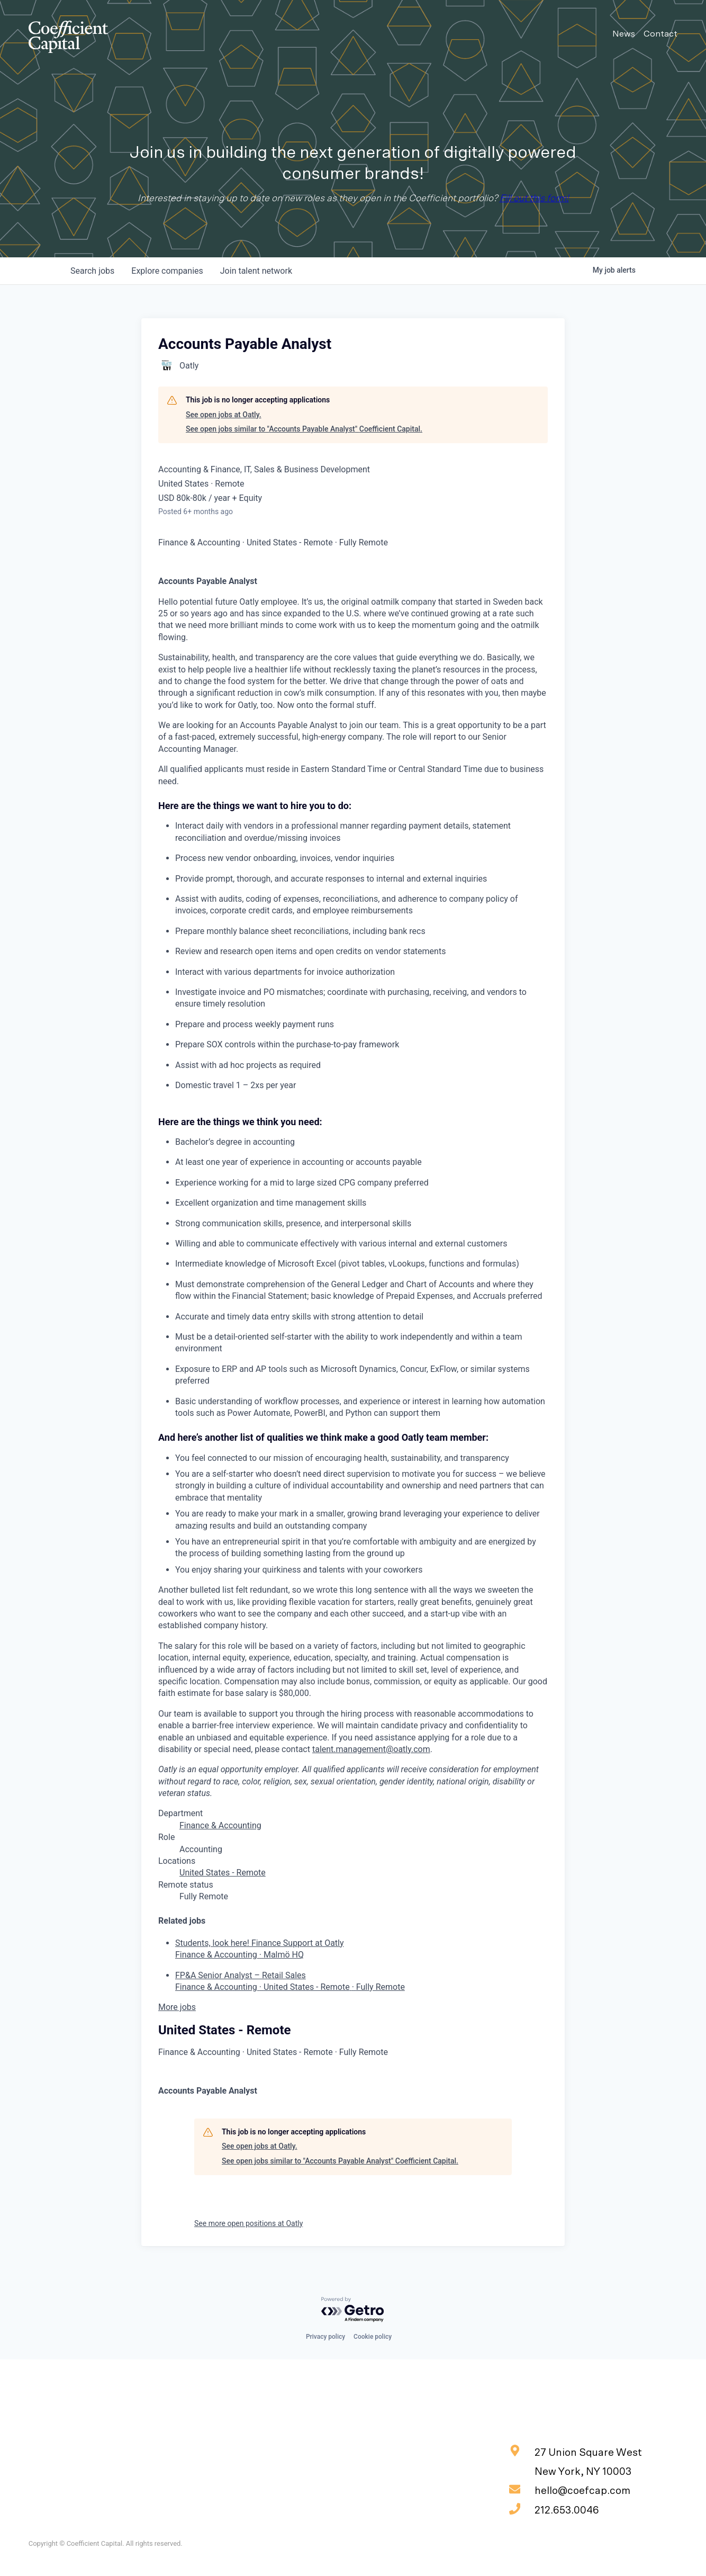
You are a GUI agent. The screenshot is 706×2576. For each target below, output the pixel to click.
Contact (660, 34)
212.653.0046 (554, 2509)
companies (167, 271)
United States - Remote (222, 1873)
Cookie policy (373, 2336)
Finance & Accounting (220, 1825)
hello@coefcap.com (569, 2489)
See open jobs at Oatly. (223, 414)
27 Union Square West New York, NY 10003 (575, 2461)
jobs (92, 271)
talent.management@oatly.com (371, 1749)
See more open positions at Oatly (248, 2223)
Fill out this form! (534, 198)
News (623, 34)
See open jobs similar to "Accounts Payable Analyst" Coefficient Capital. (304, 429)
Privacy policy (325, 2336)
